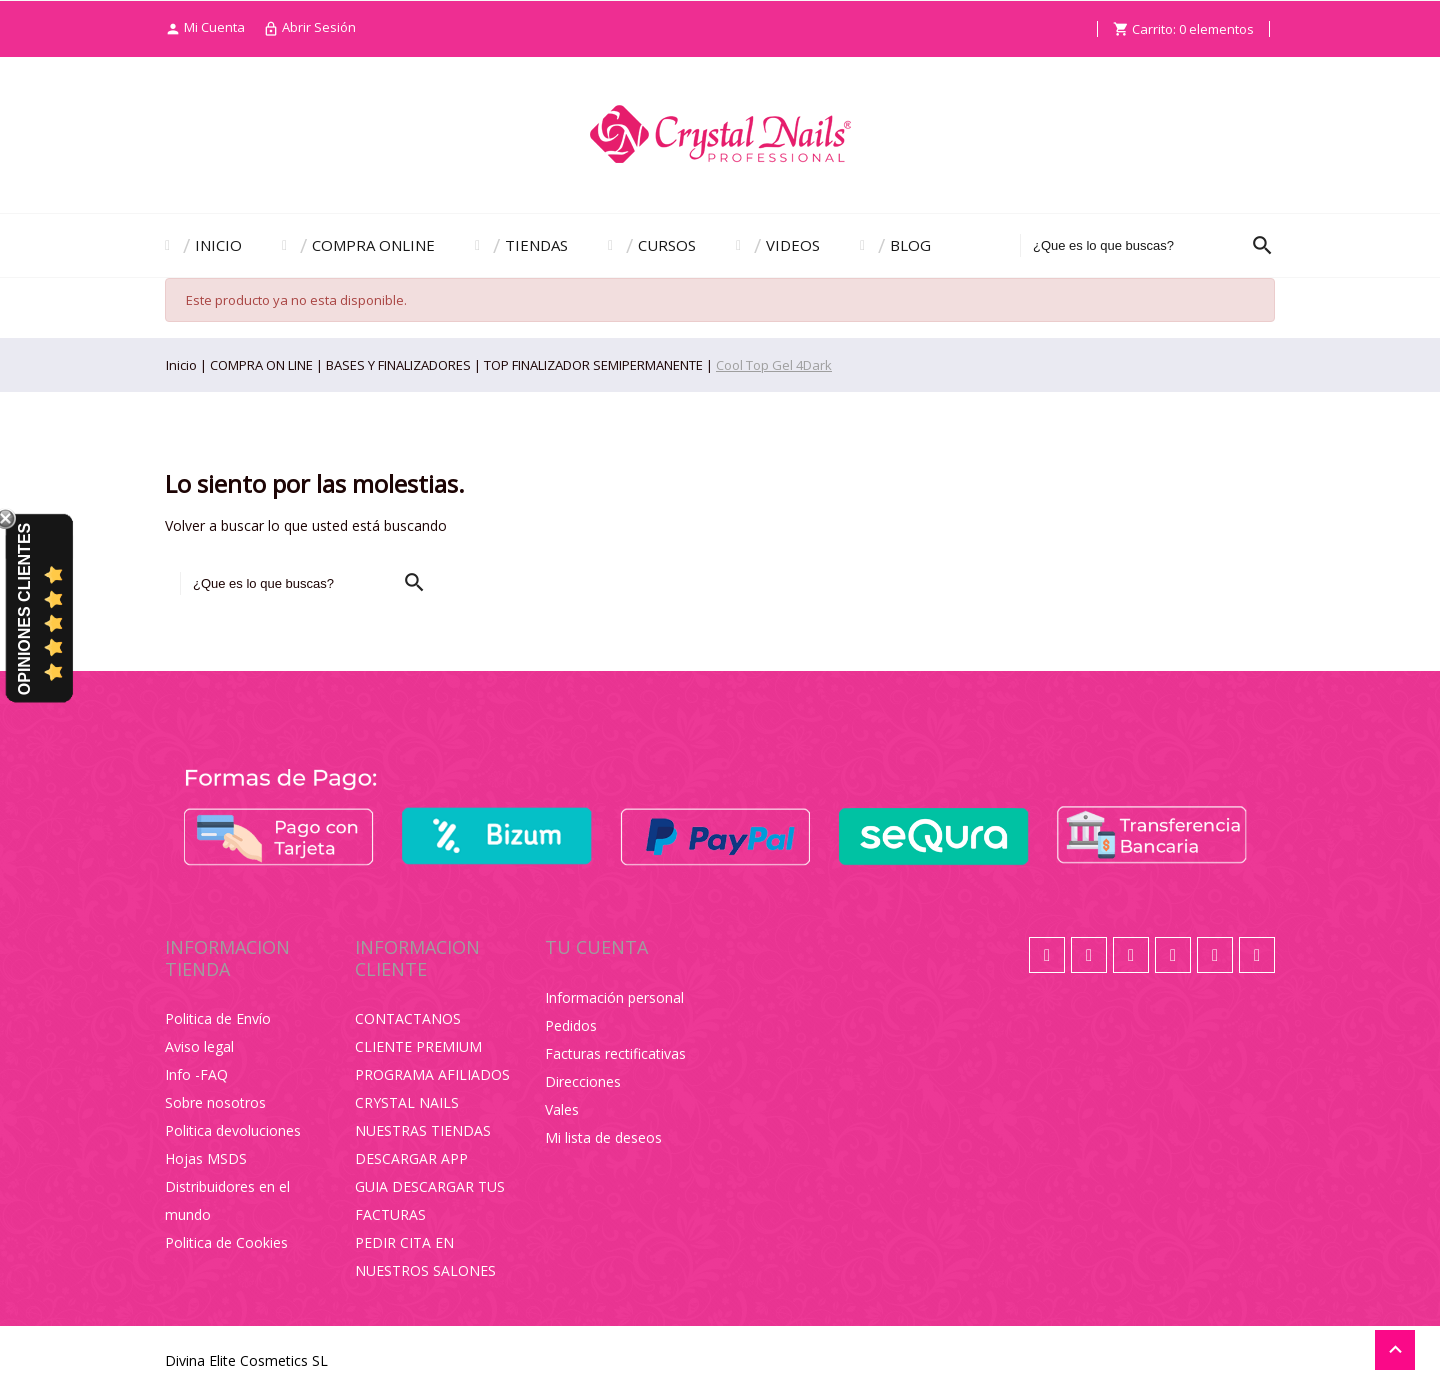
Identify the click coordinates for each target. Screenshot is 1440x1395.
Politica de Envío (218, 1018)
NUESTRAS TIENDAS (423, 1130)
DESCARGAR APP (411, 1158)
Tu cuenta (596, 947)
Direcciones (583, 1081)
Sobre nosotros (215, 1102)
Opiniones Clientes (24, 609)
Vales (562, 1109)
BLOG (910, 245)
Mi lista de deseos (603, 1137)
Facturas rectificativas (615, 1053)
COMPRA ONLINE (373, 245)
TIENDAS (536, 245)
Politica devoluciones (233, 1130)
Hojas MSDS (206, 1158)
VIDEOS (793, 245)
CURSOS (667, 245)
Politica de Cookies (226, 1242)
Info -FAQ (196, 1074)
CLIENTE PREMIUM (418, 1046)
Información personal (614, 997)
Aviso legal (199, 1046)
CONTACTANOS (408, 1018)
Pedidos (571, 1025)
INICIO (218, 245)
